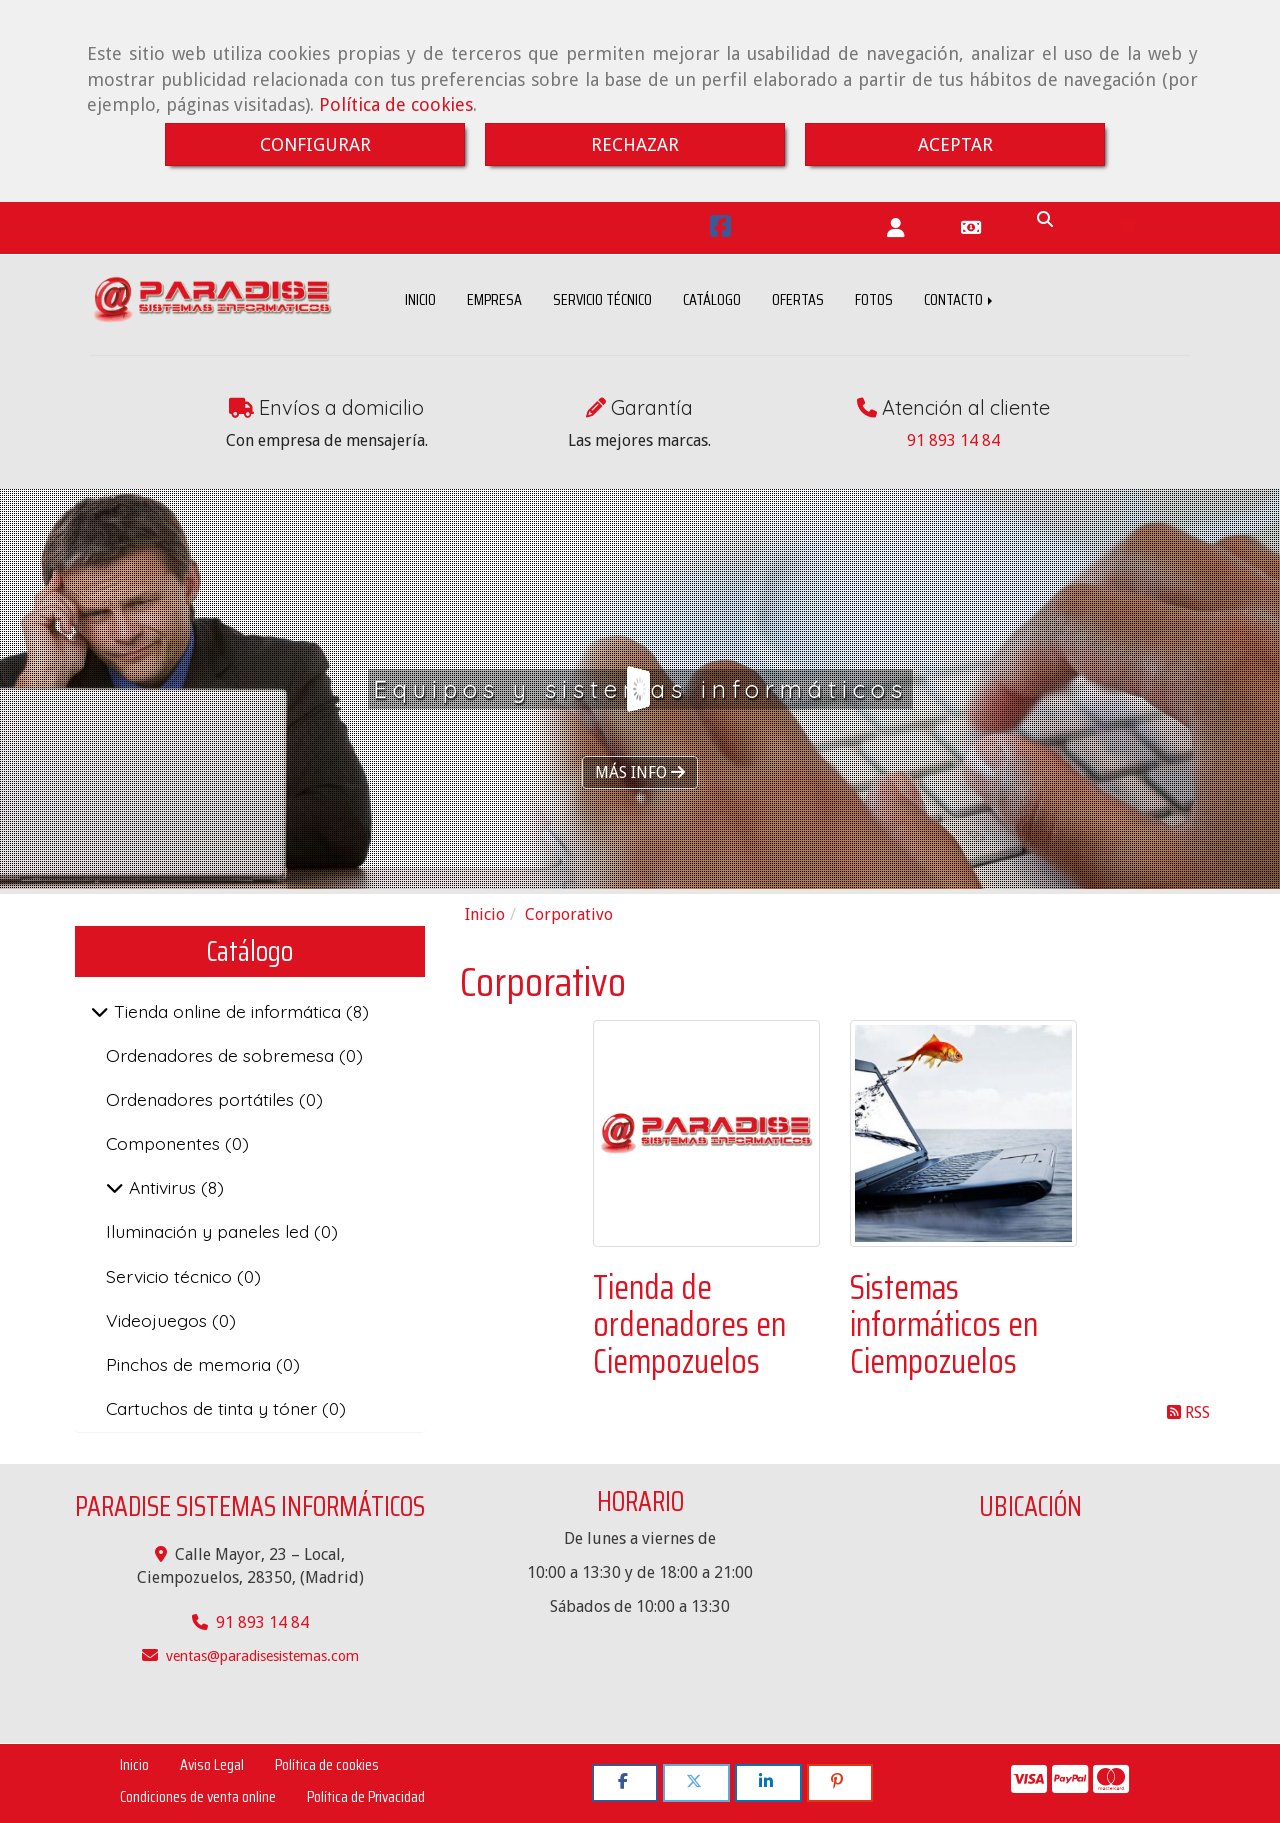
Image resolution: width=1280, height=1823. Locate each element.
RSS (1188, 1412)
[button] (896, 228)
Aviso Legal (212, 1764)
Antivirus (162, 1187)
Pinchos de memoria (191, 1364)
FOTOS (874, 299)
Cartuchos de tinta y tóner (214, 1408)
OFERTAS (798, 299)
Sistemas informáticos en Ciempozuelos (944, 1324)
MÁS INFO (640, 772)
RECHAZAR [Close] (635, 144)
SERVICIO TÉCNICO (602, 299)
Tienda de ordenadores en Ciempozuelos (689, 1324)
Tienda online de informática (227, 1011)
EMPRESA (494, 299)
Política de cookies (396, 104)
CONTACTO (960, 299)
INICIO (420, 299)
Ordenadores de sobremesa (222, 1055)
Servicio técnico (171, 1276)
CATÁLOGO (712, 299)
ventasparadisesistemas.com (262, 1656)
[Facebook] (720, 229)
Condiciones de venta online (198, 1796)
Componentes (165, 1143)
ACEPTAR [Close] (955, 144)
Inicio (134, 1764)
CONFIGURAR (315, 144)
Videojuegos (159, 1320)
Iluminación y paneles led (210, 1231)
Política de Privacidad (366, 1796)
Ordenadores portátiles (202, 1099)
